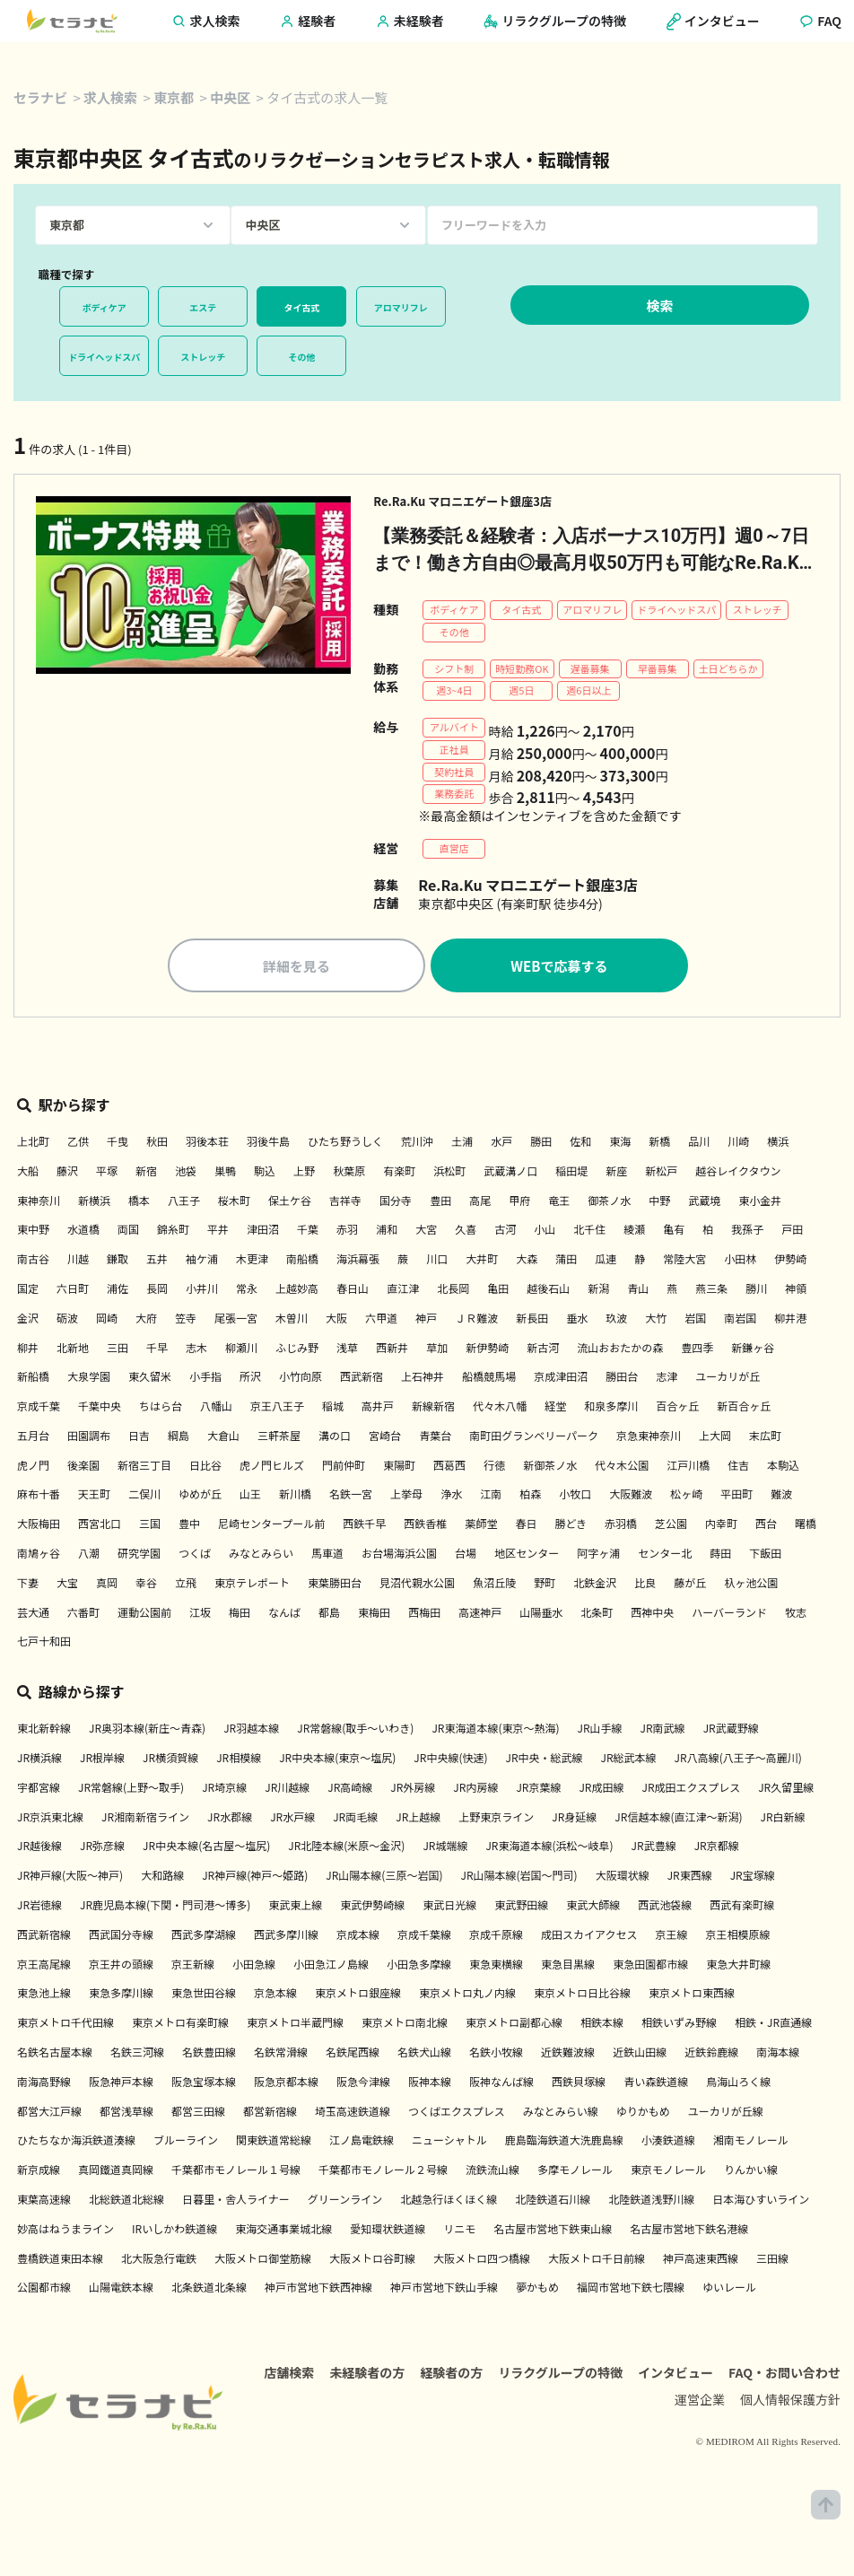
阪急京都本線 (286, 2084)
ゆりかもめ (643, 2114)
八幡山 (216, 1409)
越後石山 (548, 1291)
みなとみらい (261, 1556)
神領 (795, 1291)
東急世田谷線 (203, 1996)
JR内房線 (475, 1790)
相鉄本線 (601, 2025)
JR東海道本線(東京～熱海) (495, 1731)
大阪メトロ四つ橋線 (481, 2261)
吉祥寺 (345, 1203)
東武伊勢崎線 (372, 1908)
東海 (620, 1144)
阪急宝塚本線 (203, 2084)
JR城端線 (445, 1848)
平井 (218, 1232)
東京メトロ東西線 (692, 1996)
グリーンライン (345, 2202)
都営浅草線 (126, 2114)
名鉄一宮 (350, 1497)
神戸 (426, 1321)
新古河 (543, 1350)
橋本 (139, 1203)
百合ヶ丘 (677, 1409)
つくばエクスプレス (456, 2114)
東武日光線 (449, 1908)
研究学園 (139, 1556)
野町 (544, 1586)
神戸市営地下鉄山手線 (444, 2290)
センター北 (665, 1556)
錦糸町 (173, 1232)
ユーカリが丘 (727, 1379)
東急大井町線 (738, 1967)
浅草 (347, 1350)
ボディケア (104, 307)
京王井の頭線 (121, 1967)
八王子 (184, 1203)
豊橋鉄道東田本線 (60, 2261)
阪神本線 (429, 2084)
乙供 (78, 1144)
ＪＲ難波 (476, 1321)
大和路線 (162, 1878)
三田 (117, 1350)
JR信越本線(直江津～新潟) (678, 1820)
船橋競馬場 (489, 1379)
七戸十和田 (44, 1644)
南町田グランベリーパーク (533, 1438)
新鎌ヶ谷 (752, 1350)
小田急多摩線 (419, 1967)
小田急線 (253, 1967)
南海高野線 (44, 2084)
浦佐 (117, 1291)
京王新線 (192, 1967)
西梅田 (424, 1615)
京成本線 (357, 1937)
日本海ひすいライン (760, 2202)
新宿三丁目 (144, 1468)
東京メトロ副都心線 (514, 2025)
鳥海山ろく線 (738, 2084)
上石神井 (422, 1379)
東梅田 (374, 1615)
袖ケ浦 (202, 1262)
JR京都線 (716, 1848)
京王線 (672, 1937)
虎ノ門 (33, 1468)
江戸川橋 (688, 1468)
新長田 (532, 1321)
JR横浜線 (39, 1760)
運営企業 (700, 2423)
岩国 (695, 1321)
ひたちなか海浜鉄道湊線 (76, 2143)
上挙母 (406, 1497)
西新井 (392, 1350)
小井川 (202, 1291)
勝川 (756, 1291)
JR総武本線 (629, 1760)
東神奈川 (38, 1203)
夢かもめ (537, 2290)
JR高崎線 (349, 1790)
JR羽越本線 (251, 1731)
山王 (250, 1497)
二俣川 (144, 1497)
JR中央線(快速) (450, 1760)
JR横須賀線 (170, 1760)
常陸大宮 (684, 1262)
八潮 (89, 1556)
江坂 (200, 1615)
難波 (781, 1497)
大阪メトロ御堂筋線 (262, 2261)
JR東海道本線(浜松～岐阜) (549, 1848)
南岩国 (740, 1321)
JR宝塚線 (752, 1878)
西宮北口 (99, 1526)
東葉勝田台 (335, 1586)
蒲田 (566, 1262)
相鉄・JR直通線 (773, 2025)
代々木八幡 (500, 1409)
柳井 (28, 1350)
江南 (490, 1497)
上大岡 (715, 1438)
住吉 (738, 1468)
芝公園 (671, 1526)
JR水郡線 (229, 1820)
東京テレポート (252, 1586)
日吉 (139, 1438)
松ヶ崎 (686, 1497)
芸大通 (33, 1615)
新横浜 (94, 1203)
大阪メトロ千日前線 (596, 2261)
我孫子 (747, 1232)
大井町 (482, 1262)
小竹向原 (300, 1379)
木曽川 (291, 1321)
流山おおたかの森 (620, 1350)
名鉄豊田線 (209, 2055)
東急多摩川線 (121, 1996)
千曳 (117, 1144)
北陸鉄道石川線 (552, 2202)
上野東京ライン (496, 1820)
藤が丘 (690, 1586)
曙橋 (805, 1526)
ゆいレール (729, 2290)
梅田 (239, 1615)
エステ (202, 307)
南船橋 (302, 1262)
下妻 (28, 1586)
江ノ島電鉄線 (361, 2143)
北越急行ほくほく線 (448, 2202)
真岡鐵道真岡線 (115, 2172)
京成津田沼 (561, 1379)
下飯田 (765, 1556)
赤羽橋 (621, 1526)
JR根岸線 (102, 1760)
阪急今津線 (363, 2084)
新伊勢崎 (487, 1350)
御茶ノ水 (609, 1203)
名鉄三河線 (137, 2055)
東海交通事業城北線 (283, 2232)
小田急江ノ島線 (331, 1967)
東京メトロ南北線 (405, 2025)
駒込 (264, 1174)
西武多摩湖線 (203, 1937)
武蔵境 (704, 1203)
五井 (157, 1262)
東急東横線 (496, 1967)
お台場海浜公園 (399, 1556)
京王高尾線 (44, 1967)
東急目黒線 (568, 1967)
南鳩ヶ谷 (38, 1556)
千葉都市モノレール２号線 (383, 2172)
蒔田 (720, 1556)
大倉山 (223, 1438)
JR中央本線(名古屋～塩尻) (206, 1848)
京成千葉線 (424, 1937)
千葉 (307, 1232)
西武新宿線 (44, 1937)
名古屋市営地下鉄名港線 (689, 2232)
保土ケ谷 (289, 1203)
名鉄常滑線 (281, 2055)
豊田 (440, 1203)
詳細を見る (296, 969)
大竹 (656, 1321)
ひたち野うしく (345, 1144)
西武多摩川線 (286, 1937)
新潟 (598, 1291)
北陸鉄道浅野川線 (651, 2202)
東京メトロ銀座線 (358, 1996)
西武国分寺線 (121, 1937)
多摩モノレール (575, 2172)
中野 (659, 1203)
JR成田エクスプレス (691, 1790)
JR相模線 (238, 1760)
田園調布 (88, 1438)
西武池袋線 (665, 1908)
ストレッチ (202, 356)
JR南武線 (662, 1731)
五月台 (33, 1438)
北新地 (73, 1350)
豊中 (189, 1526)
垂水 (577, 1321)
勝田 (541, 1144)
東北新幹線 (44, 1731)
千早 (157, 1350)
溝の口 (334, 1438)
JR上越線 (418, 1820)
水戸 (501, 1144)
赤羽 (347, 1232)
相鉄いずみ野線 (679, 2025)
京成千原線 (496, 1937)
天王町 (94, 1497)
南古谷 (33, 1262)
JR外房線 (412, 1790)
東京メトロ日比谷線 (582, 1996)
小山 (544, 1232)
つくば (195, 1556)
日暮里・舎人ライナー (236, 2202)
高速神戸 (479, 1615)
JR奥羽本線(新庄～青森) (147, 1731)
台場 (465, 1556)
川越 (78, 1262)
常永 (246, 1291)
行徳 (494, 1468)
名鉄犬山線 (424, 2055)
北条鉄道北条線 (209, 2290)
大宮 (426, 1232)
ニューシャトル (449, 2143)
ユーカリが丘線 (725, 2114)
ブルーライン (185, 2143)
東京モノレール (668, 2172)
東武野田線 (521, 1908)
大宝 (67, 1586)
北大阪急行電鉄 (158, 2261)
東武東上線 (295, 1908)
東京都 (173, 97)
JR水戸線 (292, 1820)
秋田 (157, 1144)
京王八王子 (277, 1409)
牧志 (795, 1615)
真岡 (107, 1586)
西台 (766, 1526)
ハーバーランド (729, 1615)
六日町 (73, 1291)
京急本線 (275, 1996)
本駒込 (783, 1468)
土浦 (462, 1144)
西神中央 (652, 1615)
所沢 (250, 1379)
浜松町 (449, 1174)
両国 (128, 1232)
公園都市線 (44, 2290)
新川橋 (295, 1497)
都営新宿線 (270, 2114)
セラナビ (40, 97)
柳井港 (790, 1321)
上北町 (33, 1144)
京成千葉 (38, 1409)
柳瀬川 (241, 1350)
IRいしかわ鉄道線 (174, 2232)
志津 (666, 1379)
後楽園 (83, 1468)
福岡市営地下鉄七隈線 (630, 2290)
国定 (28, 1291)
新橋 (659, 1144)
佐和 (580, 1144)
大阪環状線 (622, 1878)
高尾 (480, 1203)
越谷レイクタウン (737, 1174)
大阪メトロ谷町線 (372, 2261)
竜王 (559, 1203)
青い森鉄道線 (655, 2084)
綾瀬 (634, 1232)
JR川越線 (287, 1790)
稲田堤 (571, 1174)
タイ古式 (301, 307)
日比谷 (205, 1468)
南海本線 (777, 2055)
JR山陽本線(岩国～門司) (518, 1878)
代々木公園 (622, 1468)
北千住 (589, 1232)
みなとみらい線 (560, 2114)
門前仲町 (343, 1468)
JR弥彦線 (102, 1848)
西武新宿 (361, 1379)
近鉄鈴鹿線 (711, 2055)
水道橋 (83, 1232)
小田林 (740, 1262)
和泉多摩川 (611, 1409)
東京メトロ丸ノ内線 (467, 1996)
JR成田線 (601, 1790)
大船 (28, 1174)
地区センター (526, 1556)
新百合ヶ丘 (744, 1409)
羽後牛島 (268, 1144)
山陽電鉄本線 (121, 2290)
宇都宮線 (38, 1790)
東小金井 (759, 1203)
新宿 (146, 1174)
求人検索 (110, 97)
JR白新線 (783, 1820)
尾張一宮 (235, 1321)
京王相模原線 (738, 1937)
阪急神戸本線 (121, 2084)
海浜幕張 (357, 1262)
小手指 (205, 1379)
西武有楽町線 (742, 1908)
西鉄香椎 (425, 1526)
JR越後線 (39, 1848)
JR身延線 (574, 1820)
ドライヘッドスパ (104, 356)
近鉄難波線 (568, 2055)
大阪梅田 (38, 1526)
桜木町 (234, 1203)
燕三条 (711, 1291)
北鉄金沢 (594, 1586)
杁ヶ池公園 (751, 1586)
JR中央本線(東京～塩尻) (337, 1760)
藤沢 (67, 1174)
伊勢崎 (790, 1262)
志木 (196, 1350)
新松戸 (661, 1174)
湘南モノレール (751, 2143)
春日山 (352, 1291)
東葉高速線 (44, 2202)
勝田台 (622, 1379)
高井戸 (378, 1409)
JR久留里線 (786, 1790)
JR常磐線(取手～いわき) (355, 1731)
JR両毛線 (355, 1820)
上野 (304, 1174)
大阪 (336, 1321)
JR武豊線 (654, 1848)
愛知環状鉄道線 (387, 2232)
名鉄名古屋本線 (54, 2055)
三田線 (772, 2261)
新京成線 (38, 2172)
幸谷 (146, 1586)
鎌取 (117, 1262)
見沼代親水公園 (417, 1586)
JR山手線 (600, 1731)
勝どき (570, 1526)
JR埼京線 (224, 1790)
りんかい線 (751, 2172)
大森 (526, 1262)
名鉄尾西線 (352, 2055)
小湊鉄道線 (668, 2143)
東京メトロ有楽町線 (180, 2025)
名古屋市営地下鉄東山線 (552, 2232)
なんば (284, 1615)
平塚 (107, 1174)
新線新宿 (433, 1409)
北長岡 (453, 1291)
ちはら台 (160, 1409)
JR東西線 (689, 1878)
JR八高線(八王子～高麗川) (738, 1760)
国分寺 (395, 1203)
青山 (638, 1291)
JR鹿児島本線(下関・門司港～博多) (165, 1908)
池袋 (185, 1174)
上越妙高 (296, 1291)
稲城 (333, 1409)
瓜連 (605, 1262)
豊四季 (697, 1350)
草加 (437, 1350)
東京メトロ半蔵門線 (295, 2025)
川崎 (738, 1144)
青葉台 (435, 1438)
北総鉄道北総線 (126, 2202)
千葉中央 (99, 1409)
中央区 (230, 97)
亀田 (498, 1291)
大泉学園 (88, 1379)
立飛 (185, 1586)
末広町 (765, 1438)
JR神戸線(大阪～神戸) (70, 1878)
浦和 (386, 1232)
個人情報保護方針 (790, 2423)
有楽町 (399, 1174)
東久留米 (149, 1379)
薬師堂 (481, 1526)
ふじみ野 (296, 1350)
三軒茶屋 (279, 1438)
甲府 (519, 1203)
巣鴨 (225, 1174)
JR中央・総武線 (544, 1760)
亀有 (673, 1232)
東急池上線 (44, 1996)
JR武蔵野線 (731, 1731)
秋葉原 (349, 1174)
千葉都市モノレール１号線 (236, 2172)
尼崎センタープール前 (271, 1526)
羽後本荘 (207, 1144)
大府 (146, 1321)
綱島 (178, 1438)
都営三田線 (198, 2114)
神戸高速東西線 (700, 2261)
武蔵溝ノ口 (510, 1174)
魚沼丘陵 (494, 1586)
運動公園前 (144, 1615)
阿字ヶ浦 (598, 1556)
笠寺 (185, 1321)
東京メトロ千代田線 (65, 2025)
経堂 (555, 1409)
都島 (329, 1615)
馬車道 (327, 1556)
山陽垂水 (540, 1615)
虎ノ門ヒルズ (272, 1468)
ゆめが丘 (200, 1497)
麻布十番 (38, 1497)
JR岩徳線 (39, 1908)
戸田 (792, 1232)
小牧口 (575, 1497)
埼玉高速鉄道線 (352, 2114)
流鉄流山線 (492, 2172)
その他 (301, 356)
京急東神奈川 (648, 1438)
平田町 (736, 1497)
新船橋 (33, 1379)
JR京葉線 (538, 1790)
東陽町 (399, 1468)
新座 (616, 1174)
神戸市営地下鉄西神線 (318, 2290)
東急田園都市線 (650, 1967)
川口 (437, 1262)
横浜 (778, 1144)
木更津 (252, 1262)
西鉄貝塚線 (579, 2084)
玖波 (616, 1321)
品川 (699, 1144)
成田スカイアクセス (589, 1937)
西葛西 (449, 1468)
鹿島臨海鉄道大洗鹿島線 (564, 2143)
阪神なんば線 (501, 2084)
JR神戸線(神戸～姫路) (255, 1878)
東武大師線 (593, 1908)
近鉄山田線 (640, 2055)
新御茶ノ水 (550, 1468)
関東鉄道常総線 (273, 2143)
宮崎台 (385, 1438)
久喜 (465, 1232)
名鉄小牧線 (496, 2055)
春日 (525, 1526)
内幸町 (721, 1526)
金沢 (28, 1321)
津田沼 (263, 1232)
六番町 (83, 1615)
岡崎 (107, 1321)
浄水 (451, 1497)
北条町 (596, 1615)
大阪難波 (630, 1497)
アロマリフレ (401, 307)
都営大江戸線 (49, 2114)
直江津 (403, 1291)
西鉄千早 (364, 1526)
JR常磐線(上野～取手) (131, 1790)
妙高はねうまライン (65, 2232)
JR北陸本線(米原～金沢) (346, 1848)
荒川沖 (417, 1144)
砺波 (67, 1321)
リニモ (459, 2232)
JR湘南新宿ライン (145, 1820)
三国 (150, 1526)
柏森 (530, 1497)
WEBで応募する (558, 969)
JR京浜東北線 (50, 1820)
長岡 (157, 1291)
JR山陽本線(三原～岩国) (384, 1878)
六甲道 (381, 1321)
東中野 (33, 1232)
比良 (645, 1586)
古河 (505, 1232)
